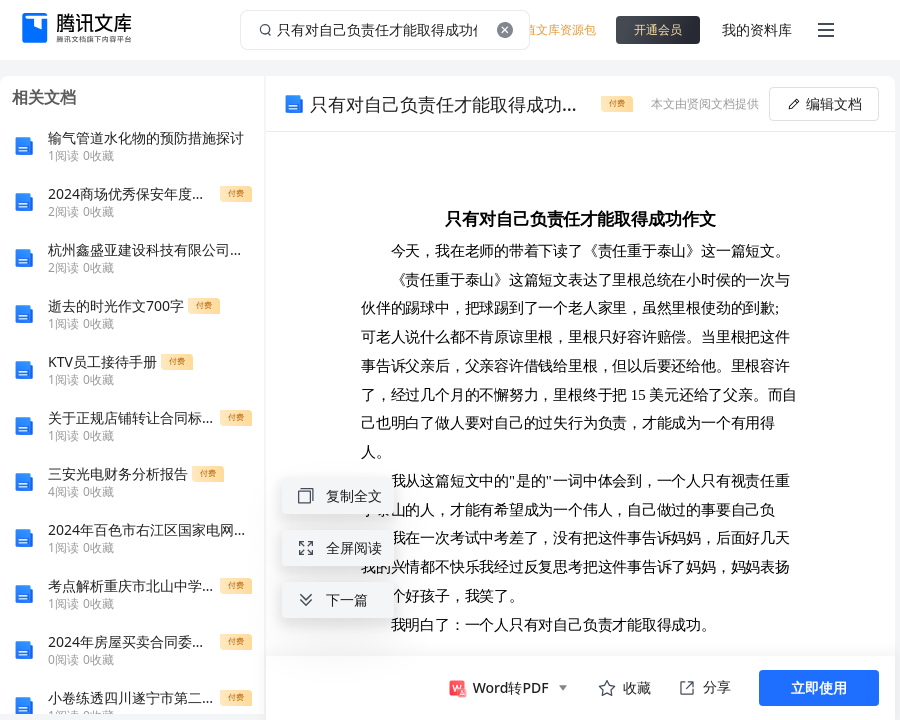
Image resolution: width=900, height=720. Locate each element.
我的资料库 (757, 29)
